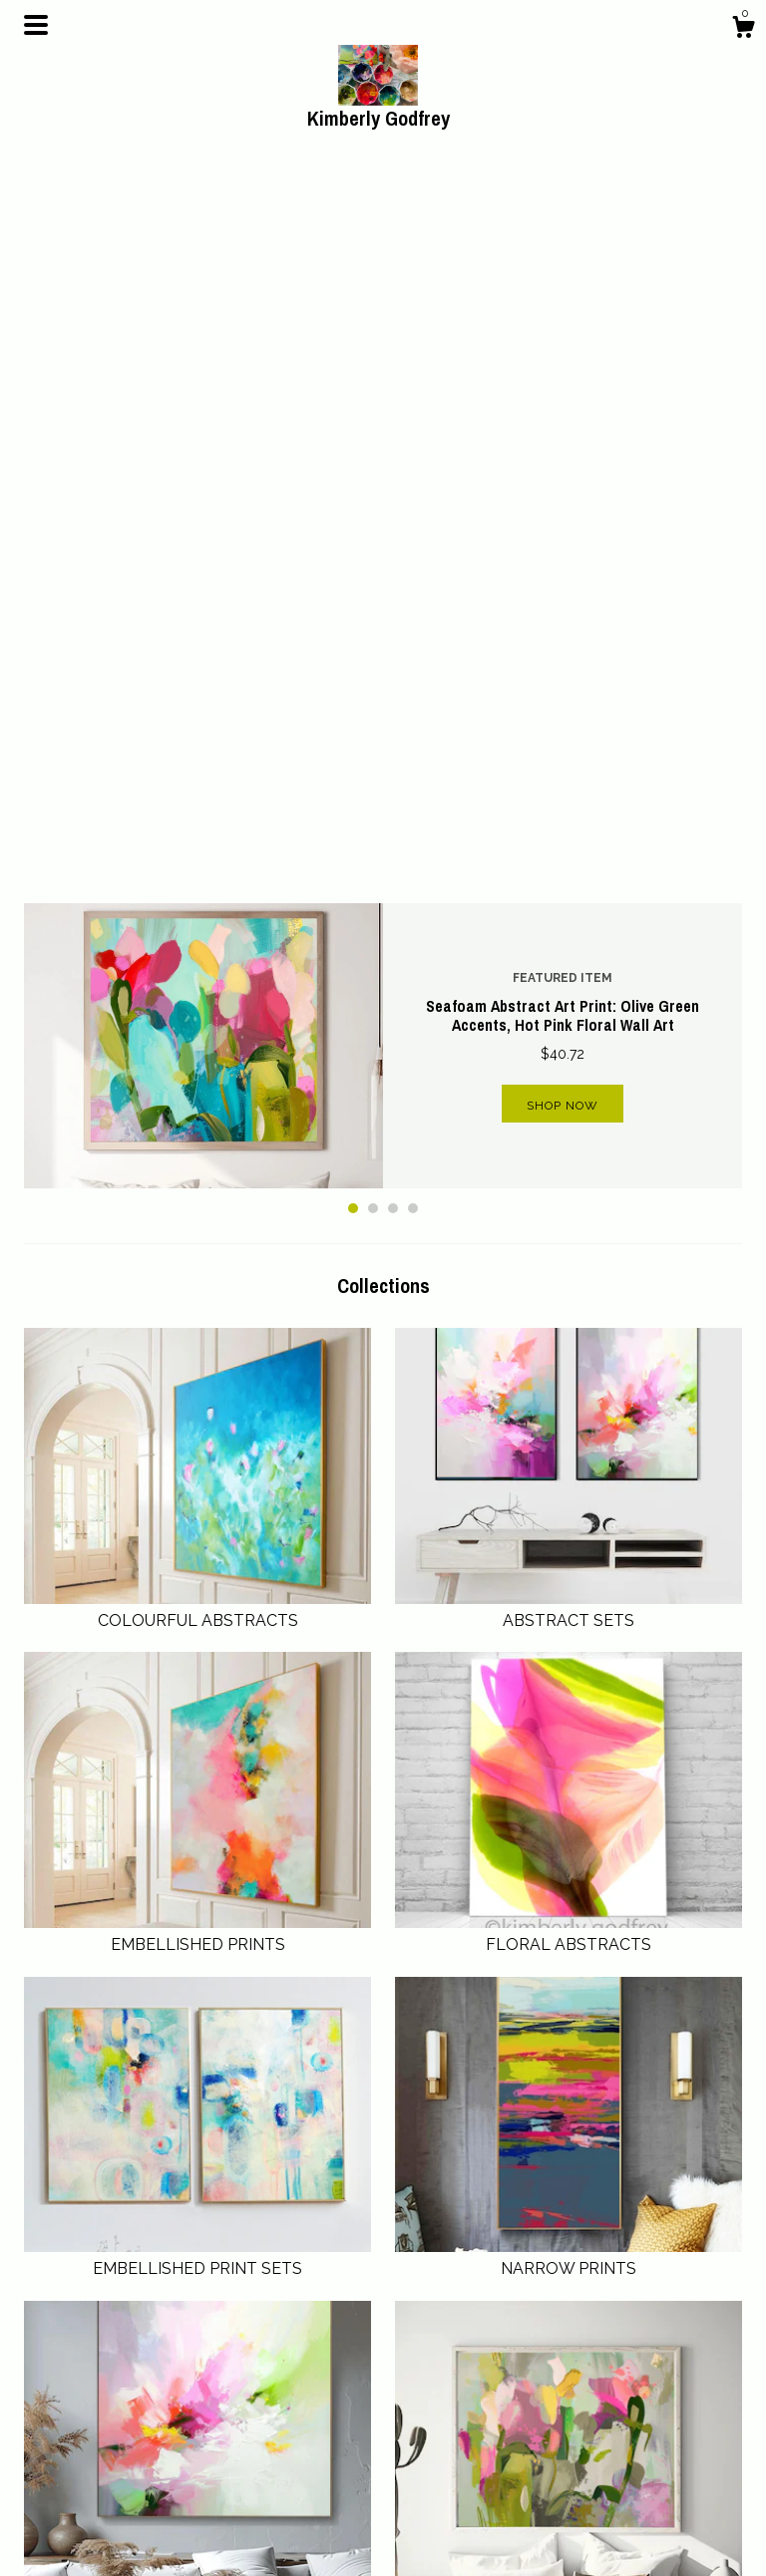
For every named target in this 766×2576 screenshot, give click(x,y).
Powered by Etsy (635, 2501)
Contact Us (244, 2506)
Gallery (232, 2530)
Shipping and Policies (278, 2481)
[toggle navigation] (36, 25)
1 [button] (353, 496)
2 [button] (373, 496)
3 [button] (393, 496)
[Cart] (743, 30)
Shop (226, 2432)
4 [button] (413, 496)
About (228, 2456)
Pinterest (422, 2432)
